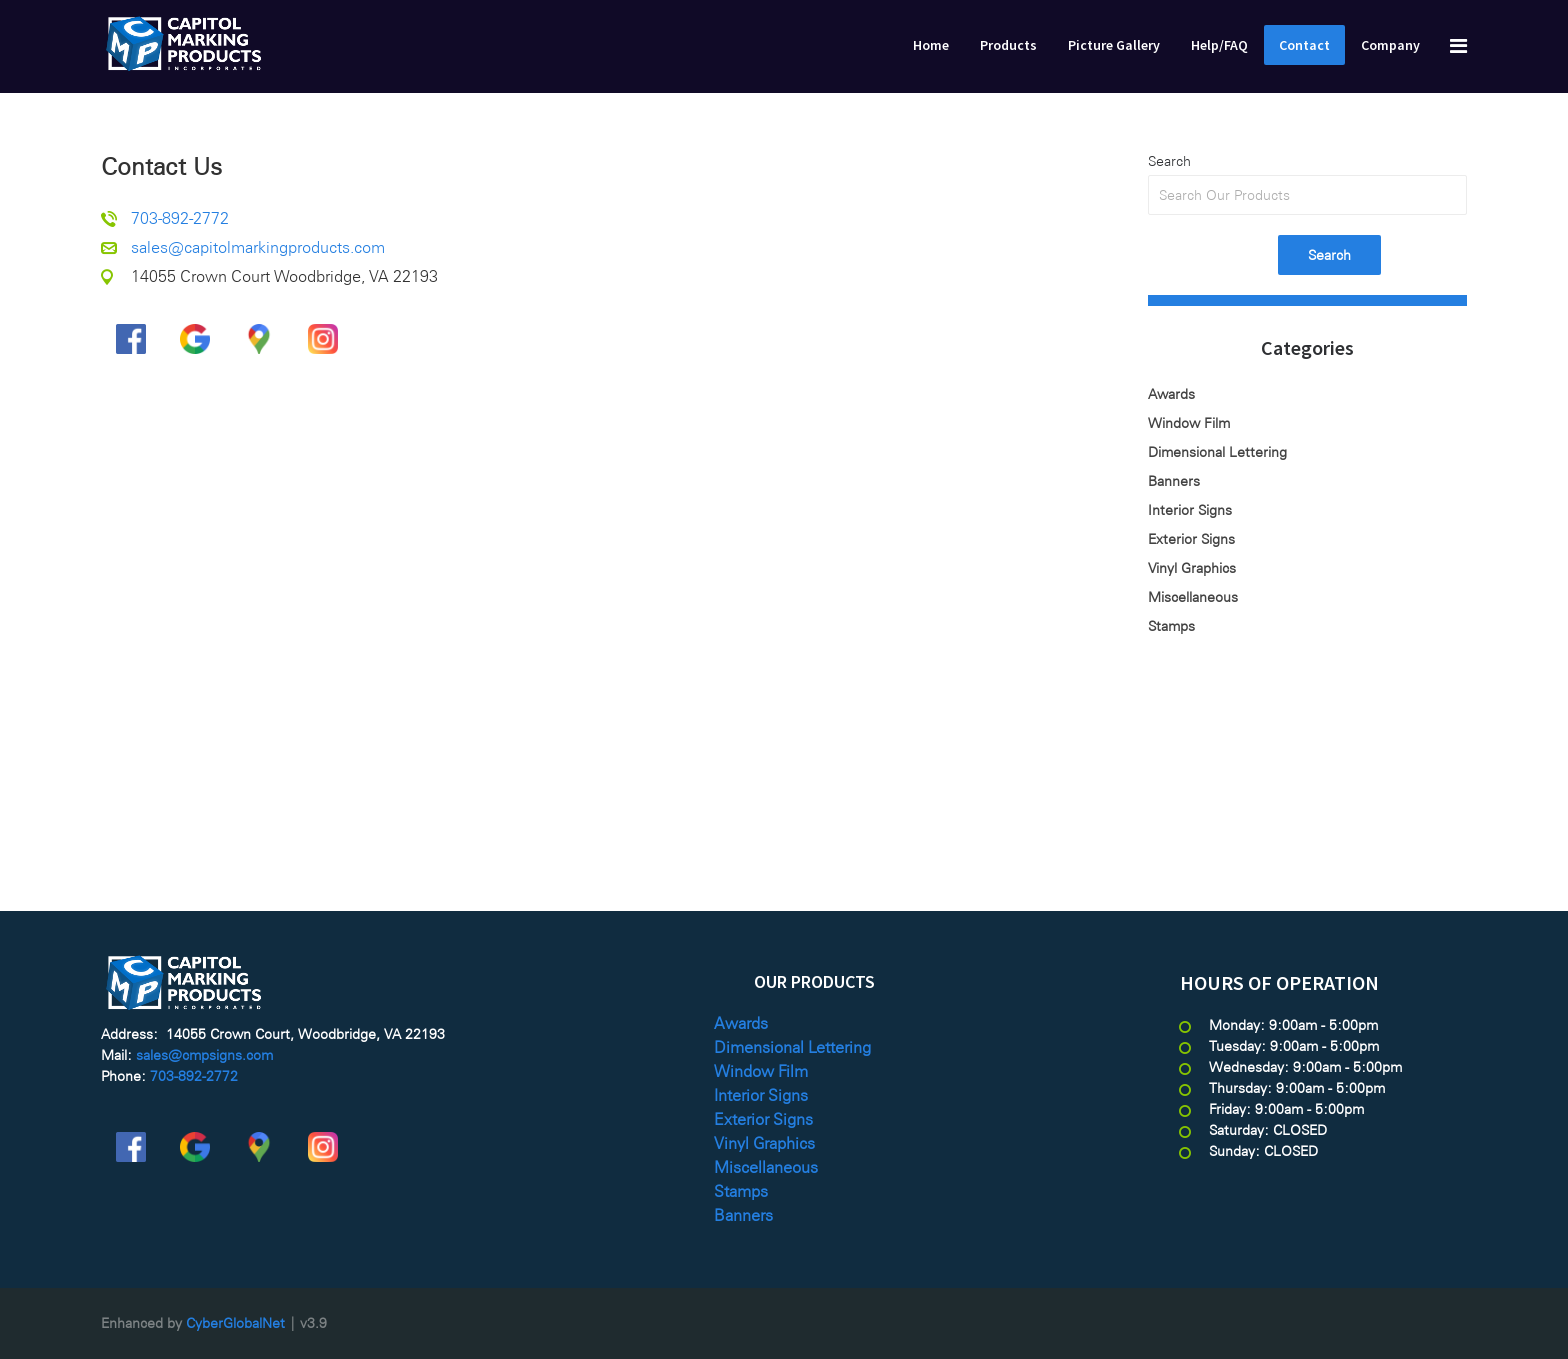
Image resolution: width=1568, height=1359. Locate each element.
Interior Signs (1190, 510)
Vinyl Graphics (1192, 568)
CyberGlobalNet (235, 1323)
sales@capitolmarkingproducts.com (258, 247)
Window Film (1189, 423)
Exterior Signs (1191, 539)
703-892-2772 (180, 218)
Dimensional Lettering (1217, 452)
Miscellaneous (1193, 597)
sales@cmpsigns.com (204, 1055)
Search (1169, 161)
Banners (1174, 481)
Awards (1171, 394)
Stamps (1171, 626)
